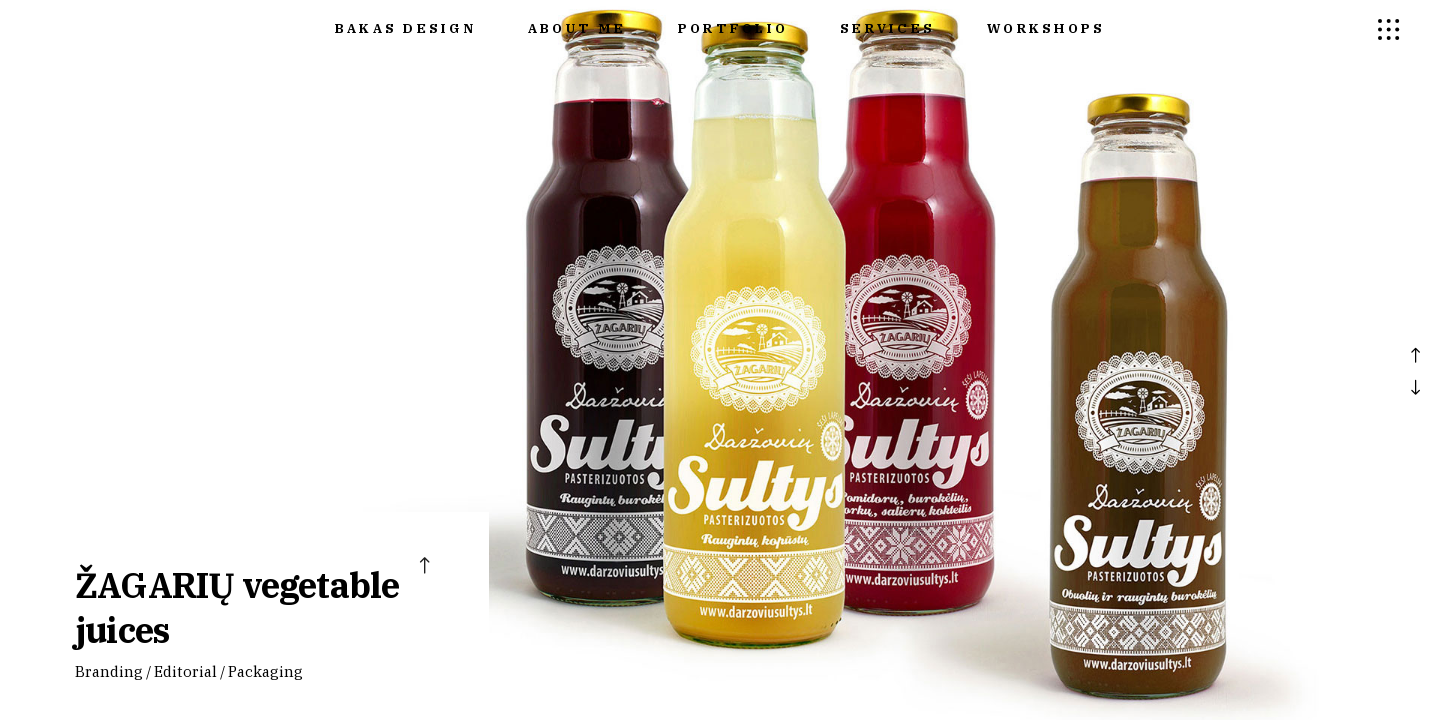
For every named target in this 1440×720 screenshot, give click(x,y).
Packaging (265, 671)
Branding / (113, 671)
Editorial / (189, 671)
